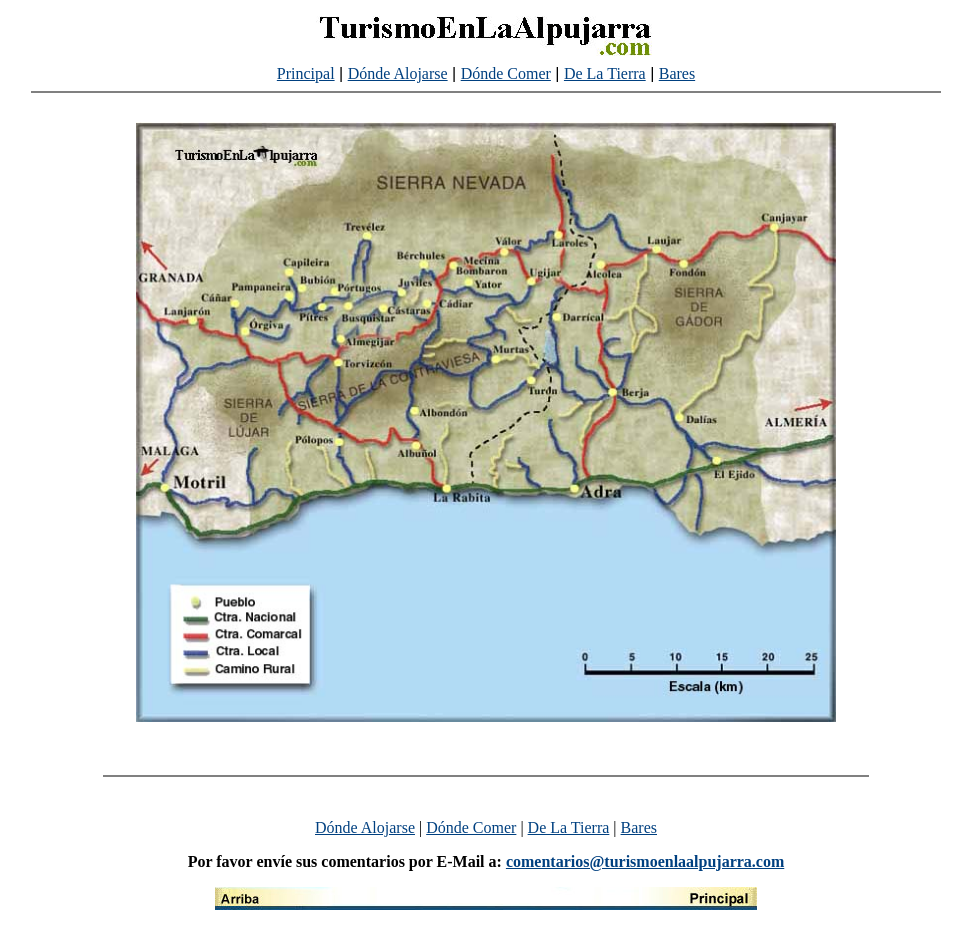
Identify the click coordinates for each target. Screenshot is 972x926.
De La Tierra (605, 73)
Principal (306, 73)
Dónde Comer (506, 73)
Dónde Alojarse (398, 73)
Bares (677, 73)
